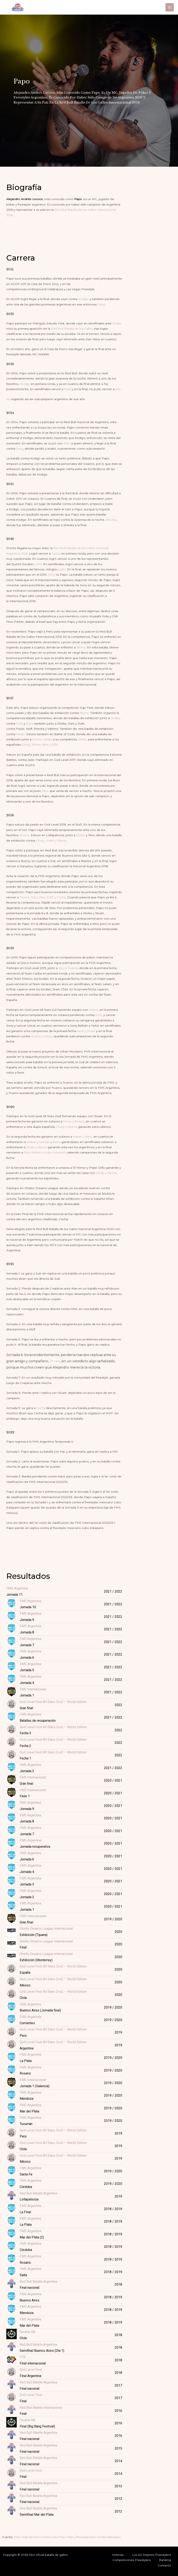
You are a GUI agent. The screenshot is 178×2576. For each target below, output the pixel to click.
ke (8, 399)
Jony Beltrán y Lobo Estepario (45, 1152)
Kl (60, 569)
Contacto (164, 2565)
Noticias (118, 2554)
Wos (45, 791)
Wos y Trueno (68, 968)
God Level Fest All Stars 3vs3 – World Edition (53, 2130)
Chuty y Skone (66, 1126)
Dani (29, 723)
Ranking (165, 2560)
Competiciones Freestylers (132, 2560)
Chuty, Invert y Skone (51, 840)
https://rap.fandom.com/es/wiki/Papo (40, 2537)
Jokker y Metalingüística (44, 1142)
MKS (38, 564)
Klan (66, 443)
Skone (81, 647)
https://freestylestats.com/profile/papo (94, 2537)
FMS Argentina (17, 1588)
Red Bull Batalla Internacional (41, 2408)
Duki (19, 723)
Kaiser (20, 734)
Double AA (27, 2332)
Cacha (55, 553)
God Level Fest (31, 2370)
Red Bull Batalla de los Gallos (72, 328)
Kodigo (83, 299)
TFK (23, 2357)
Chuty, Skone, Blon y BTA (40, 744)
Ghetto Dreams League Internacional (46, 1929)
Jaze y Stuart (86, 1031)
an (64, 569)
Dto (118, 389)
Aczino (37, 739)
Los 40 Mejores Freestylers (151, 2554)
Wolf (67, 389)
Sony (101, 304)
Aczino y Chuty (41, 1036)
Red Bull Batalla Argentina (38, 2193)
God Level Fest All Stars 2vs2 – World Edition (53, 1702)
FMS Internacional (33, 1689)
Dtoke (116, 323)
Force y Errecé (73, 1121)
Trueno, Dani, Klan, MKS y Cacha (42, 897)
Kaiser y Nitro (82, 1136)
